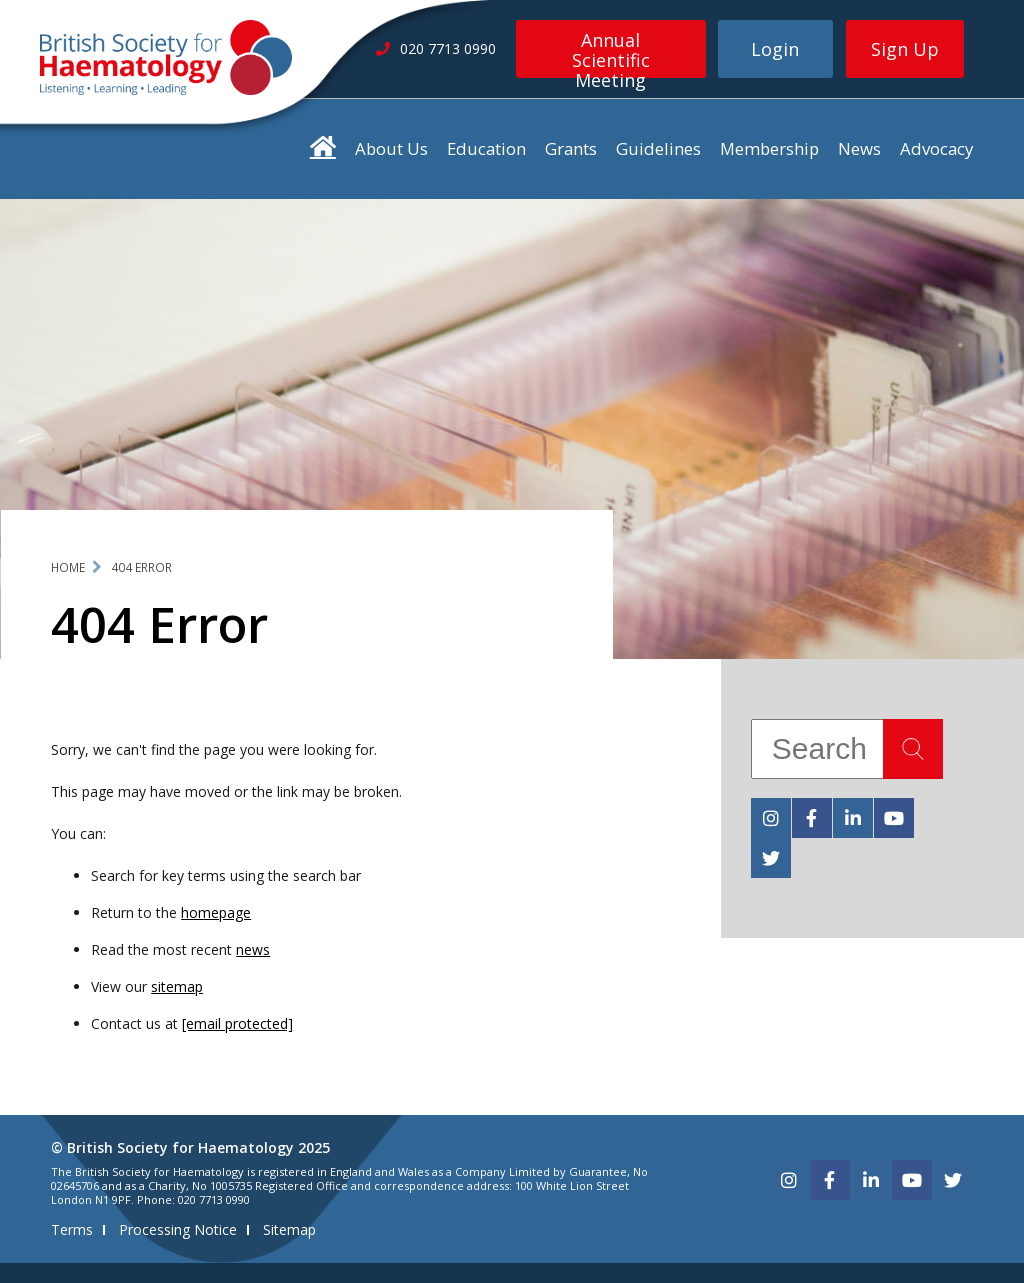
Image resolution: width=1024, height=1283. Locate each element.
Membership (769, 148)
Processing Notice (178, 1229)
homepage (216, 912)
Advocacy (936, 148)
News (859, 148)
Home (68, 567)
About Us (391, 148)
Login (775, 49)
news (253, 949)
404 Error (141, 567)
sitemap (177, 986)
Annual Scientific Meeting (611, 53)
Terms (72, 1229)
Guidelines (658, 148)
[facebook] (812, 818)
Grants (571, 148)
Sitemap (289, 1229)
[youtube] (894, 818)
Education (486, 148)
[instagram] (771, 818)
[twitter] (771, 858)
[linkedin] (853, 818)
